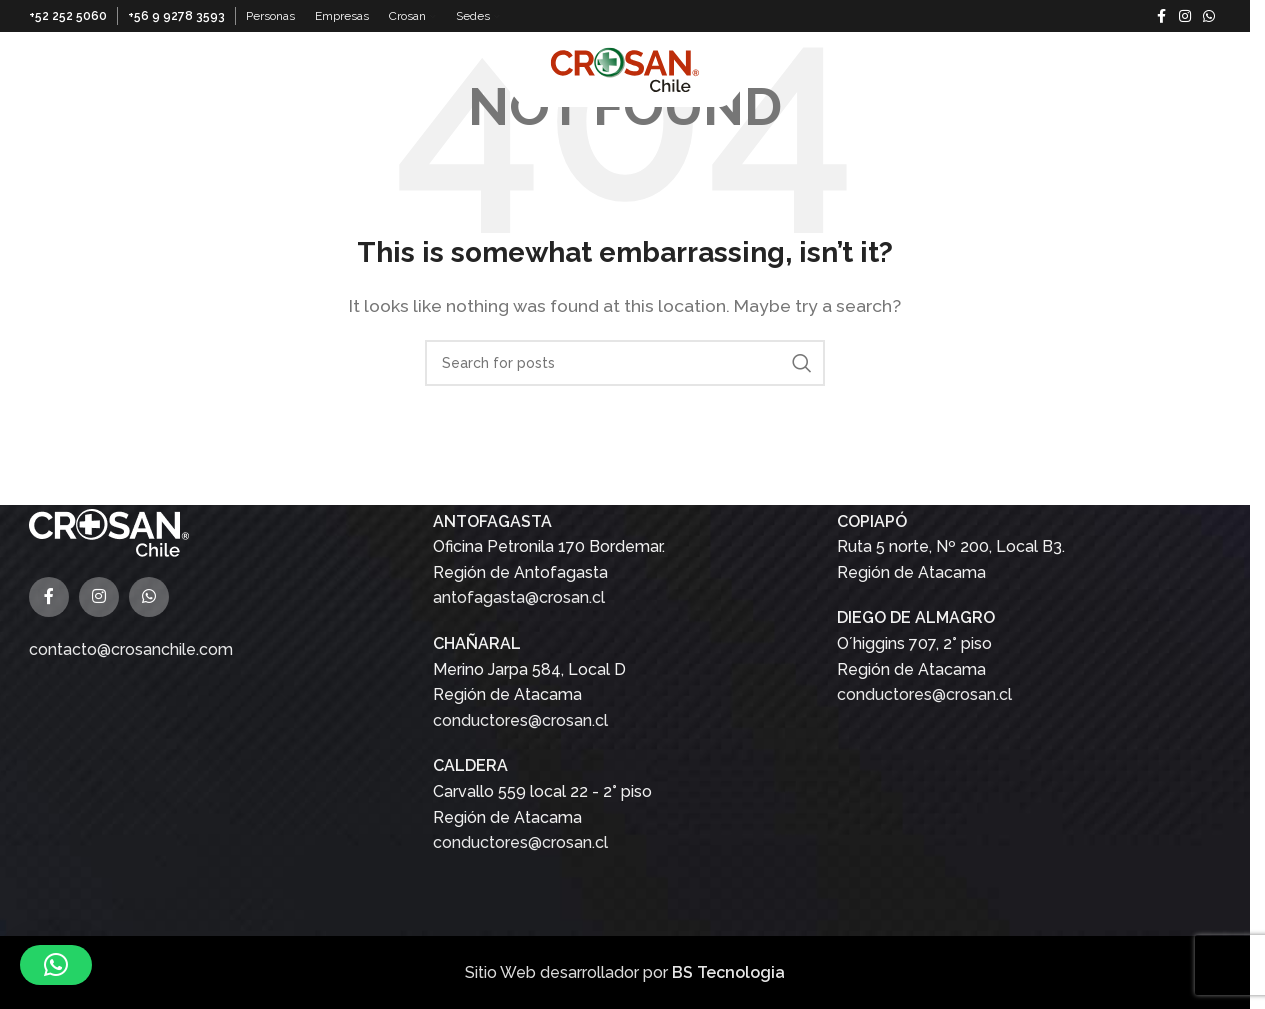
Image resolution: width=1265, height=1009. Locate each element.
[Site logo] (625, 67)
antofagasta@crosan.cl (519, 597)
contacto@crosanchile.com (131, 648)
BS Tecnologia (728, 971)
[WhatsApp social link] (1209, 16)
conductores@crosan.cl (520, 719)
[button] (56, 965)
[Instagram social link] (1185, 16)
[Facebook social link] (1161, 16)
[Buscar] (1211, 69)
